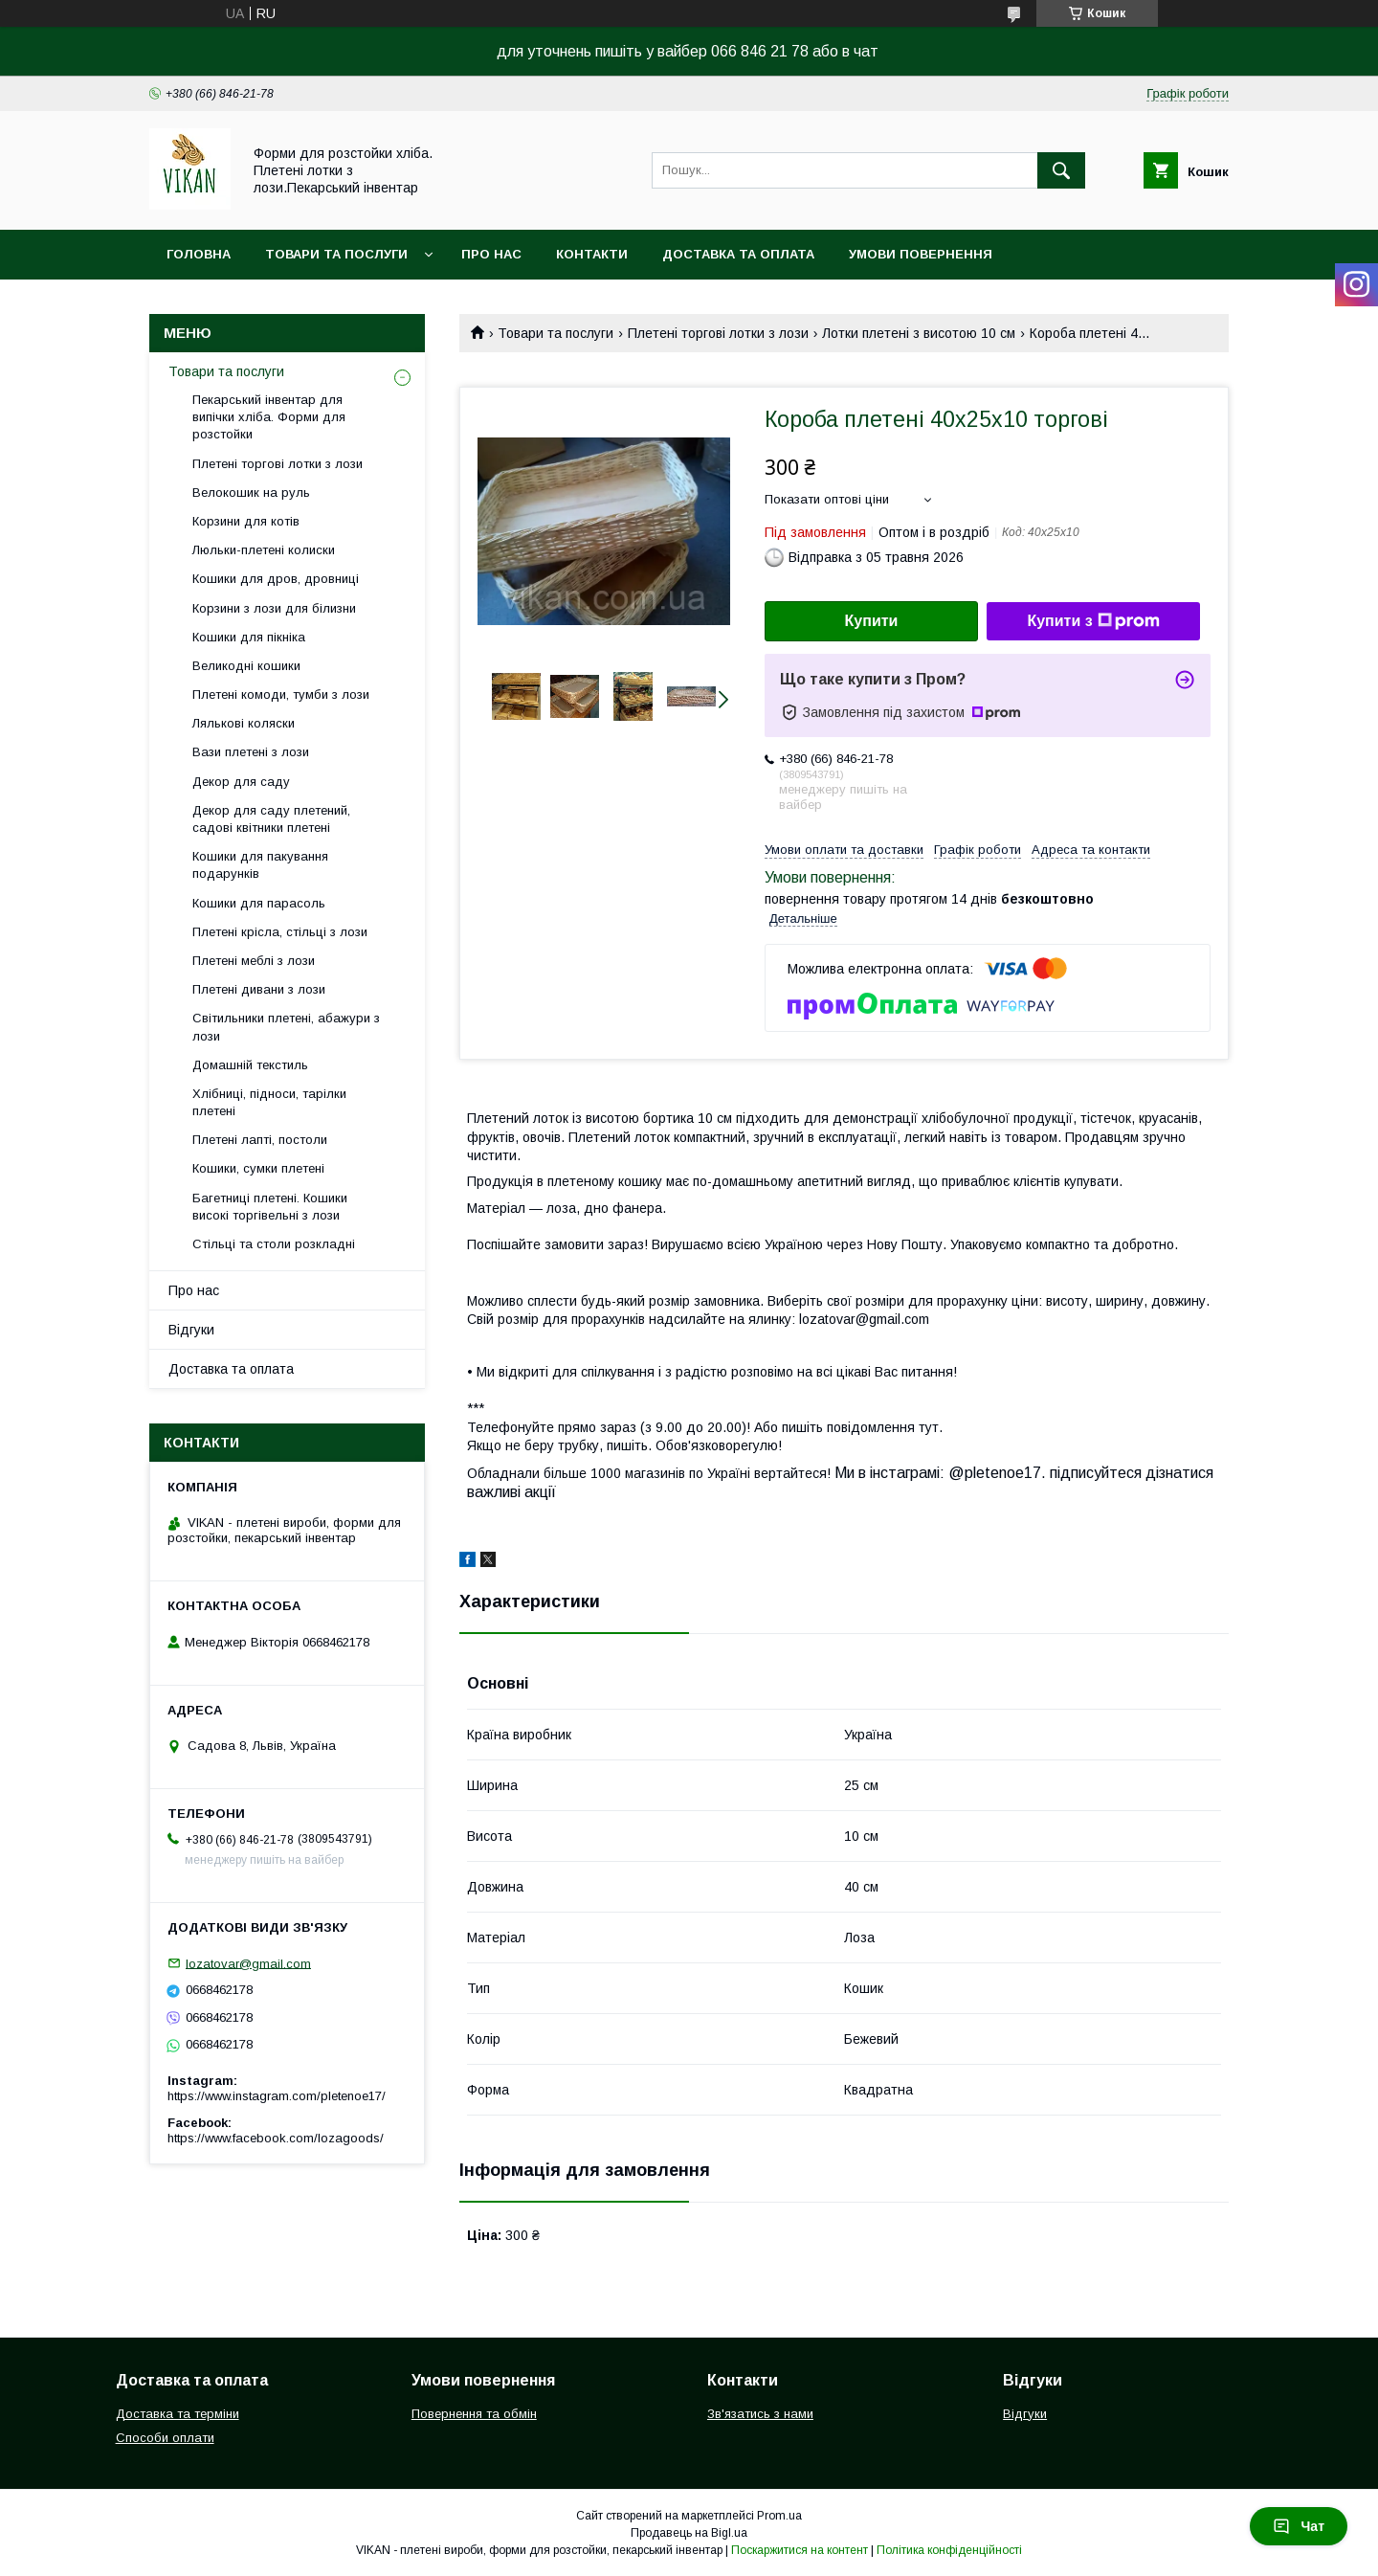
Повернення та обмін (474, 2414)
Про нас (491, 254)
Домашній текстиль (250, 1065)
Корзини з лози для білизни (274, 608)
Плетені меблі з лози (253, 960)
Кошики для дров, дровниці (275, 578)
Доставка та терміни (177, 2414)
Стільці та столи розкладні (273, 1244)
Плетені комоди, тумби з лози (280, 694)
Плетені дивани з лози (258, 989)
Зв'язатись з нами (760, 2414)
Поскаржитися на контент (799, 2550)
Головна (199, 254)
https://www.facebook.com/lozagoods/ (275, 2138)
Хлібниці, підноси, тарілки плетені (269, 1102)
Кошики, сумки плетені (258, 1168)
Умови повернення (920, 254)
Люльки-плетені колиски (263, 550)
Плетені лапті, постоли (259, 1139)
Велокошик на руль (251, 492)
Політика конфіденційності (949, 2550)
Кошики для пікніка (248, 637)
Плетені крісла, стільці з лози (279, 932)
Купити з (1093, 621)
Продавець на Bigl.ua (689, 2533)
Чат (1298, 2526)
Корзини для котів (246, 521)
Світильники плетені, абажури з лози (286, 1026)
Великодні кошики (246, 666)
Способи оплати (165, 2437)
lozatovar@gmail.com (248, 1963)
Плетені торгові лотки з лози (718, 333)
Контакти (592, 254)
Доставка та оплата (738, 254)
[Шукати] (1061, 170)
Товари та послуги (336, 254)
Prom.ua (779, 2515)
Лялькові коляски (243, 723)
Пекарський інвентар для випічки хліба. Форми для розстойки (268, 416)
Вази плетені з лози (250, 752)
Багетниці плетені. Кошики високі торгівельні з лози (269, 1206)
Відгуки (191, 1329)
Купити (872, 621)
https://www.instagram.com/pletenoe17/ (276, 2096)
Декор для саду (241, 781)
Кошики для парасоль (258, 903)
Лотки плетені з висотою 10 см (918, 333)
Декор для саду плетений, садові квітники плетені (271, 819)
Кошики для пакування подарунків (260, 865)
